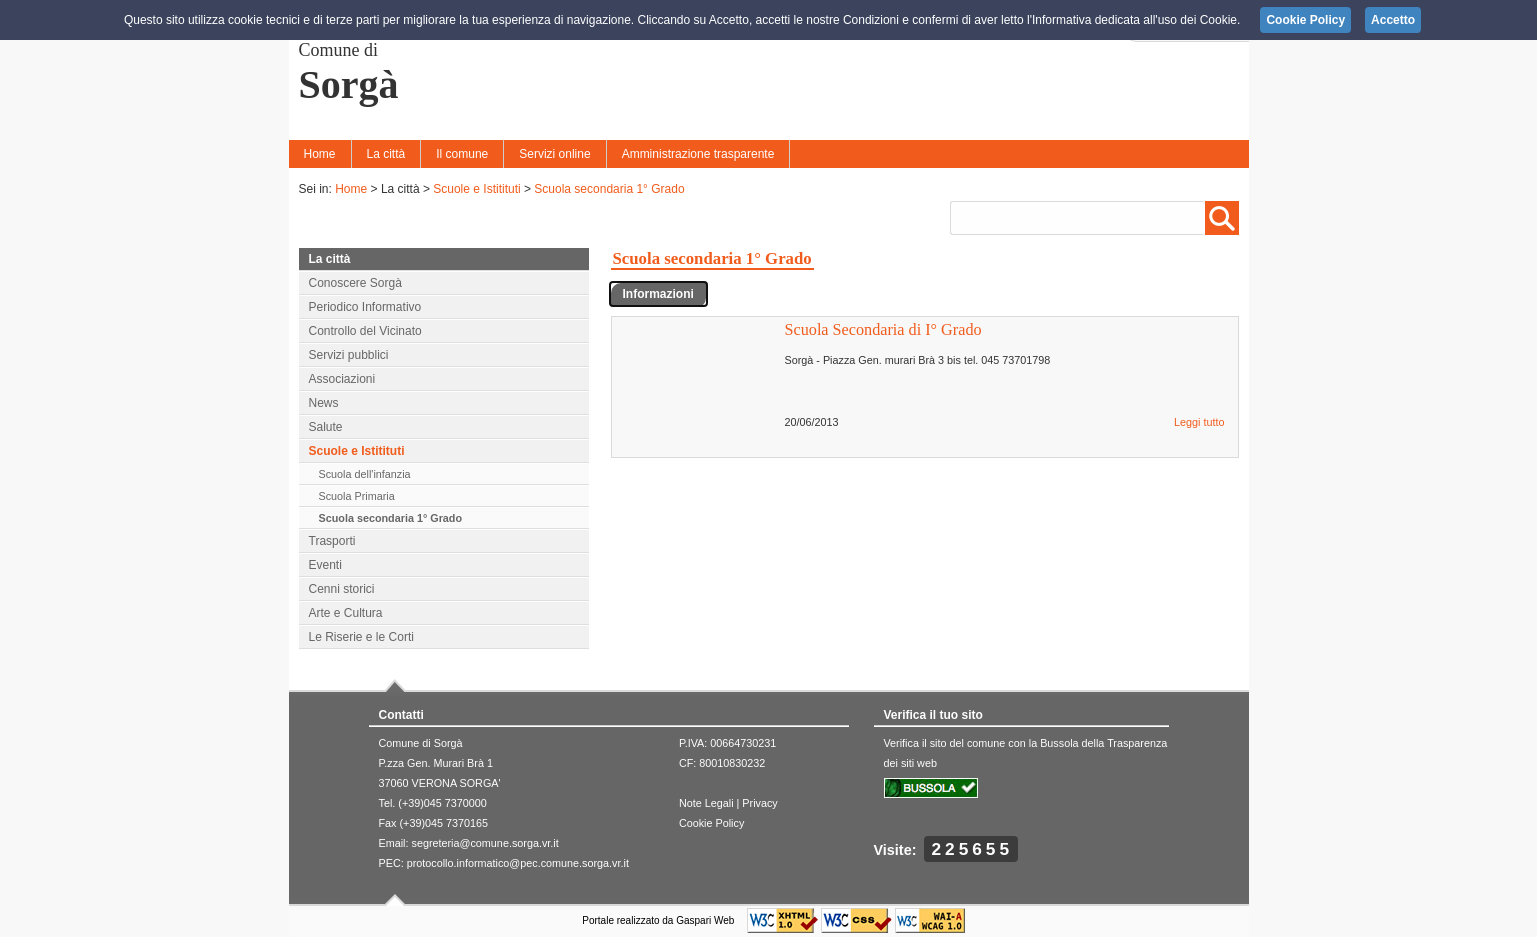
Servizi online (554, 154)
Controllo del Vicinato (365, 331)
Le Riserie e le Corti (361, 637)
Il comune (462, 154)
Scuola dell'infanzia (365, 474)
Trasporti (332, 541)
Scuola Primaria (357, 496)
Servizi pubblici (349, 355)
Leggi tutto (1199, 422)
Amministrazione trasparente (698, 154)
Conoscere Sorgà (355, 283)
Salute (326, 427)
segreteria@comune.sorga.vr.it (485, 843)
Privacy (759, 803)
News (324, 403)
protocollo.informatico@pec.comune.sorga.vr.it (518, 863)
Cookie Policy (711, 823)
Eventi (325, 565)
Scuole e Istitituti (476, 189)
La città (386, 154)
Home (320, 154)
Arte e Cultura (346, 613)
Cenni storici (342, 589)
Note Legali (706, 803)
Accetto (1393, 20)
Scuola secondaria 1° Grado (609, 189)
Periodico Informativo (365, 307)
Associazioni (342, 379)
